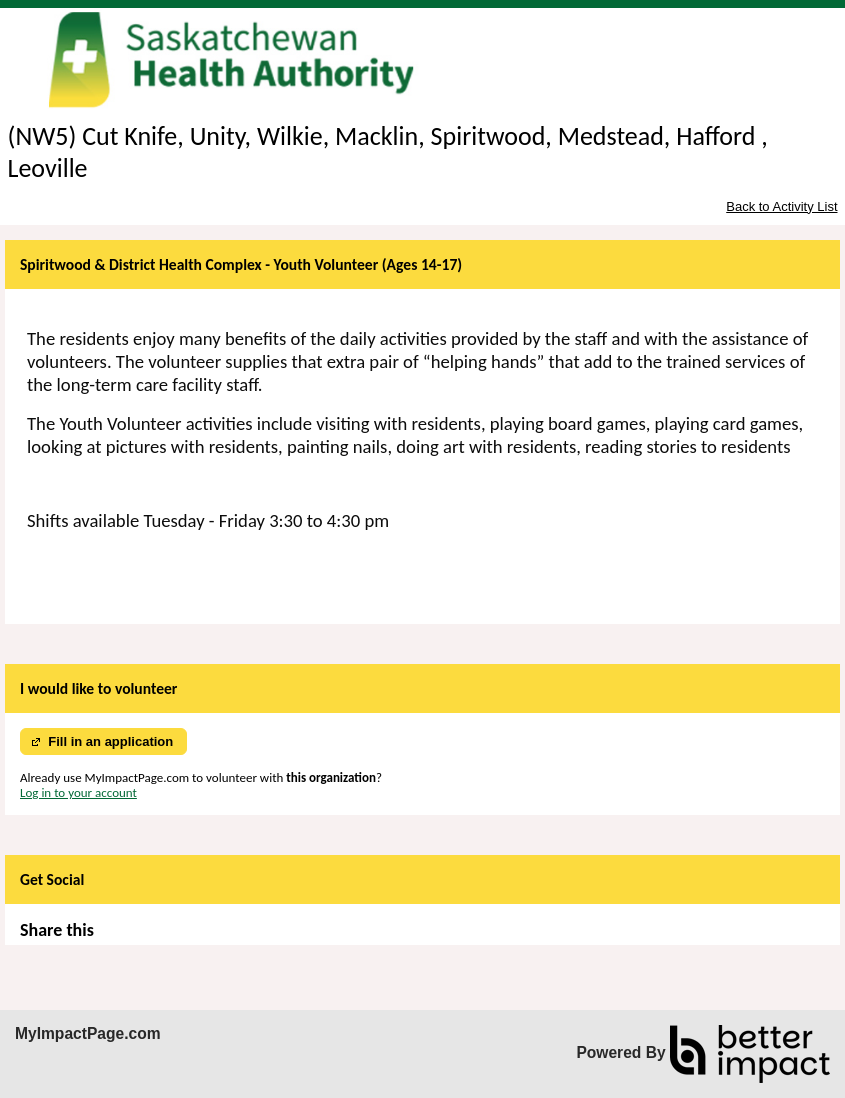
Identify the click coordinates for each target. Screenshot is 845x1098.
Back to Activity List (781, 206)
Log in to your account (78, 792)
